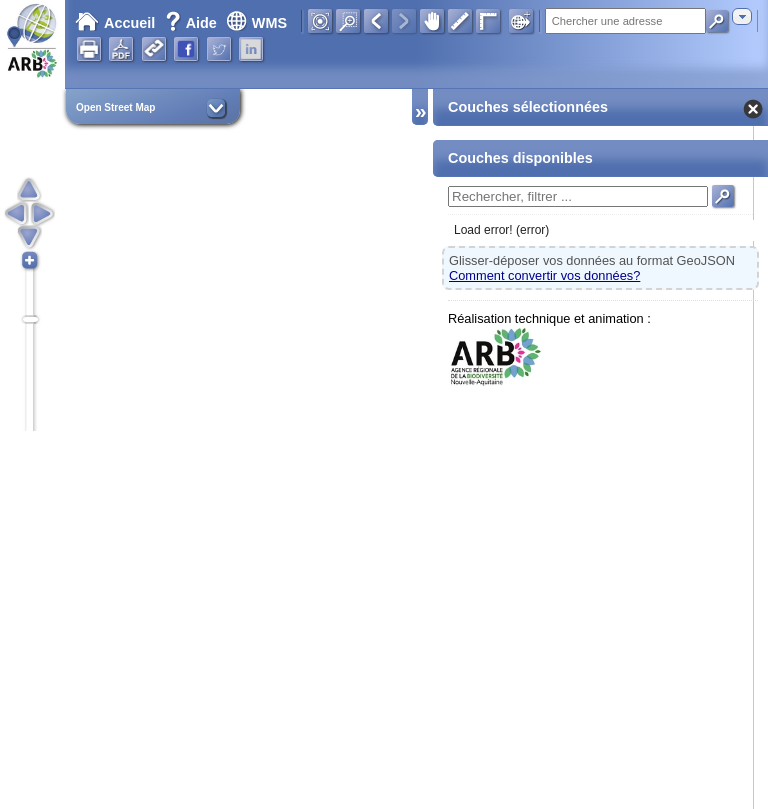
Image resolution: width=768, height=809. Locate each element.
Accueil (115, 23)
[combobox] (742, 16)
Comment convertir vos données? (544, 275)
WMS (256, 23)
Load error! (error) (501, 230)
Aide (193, 23)
